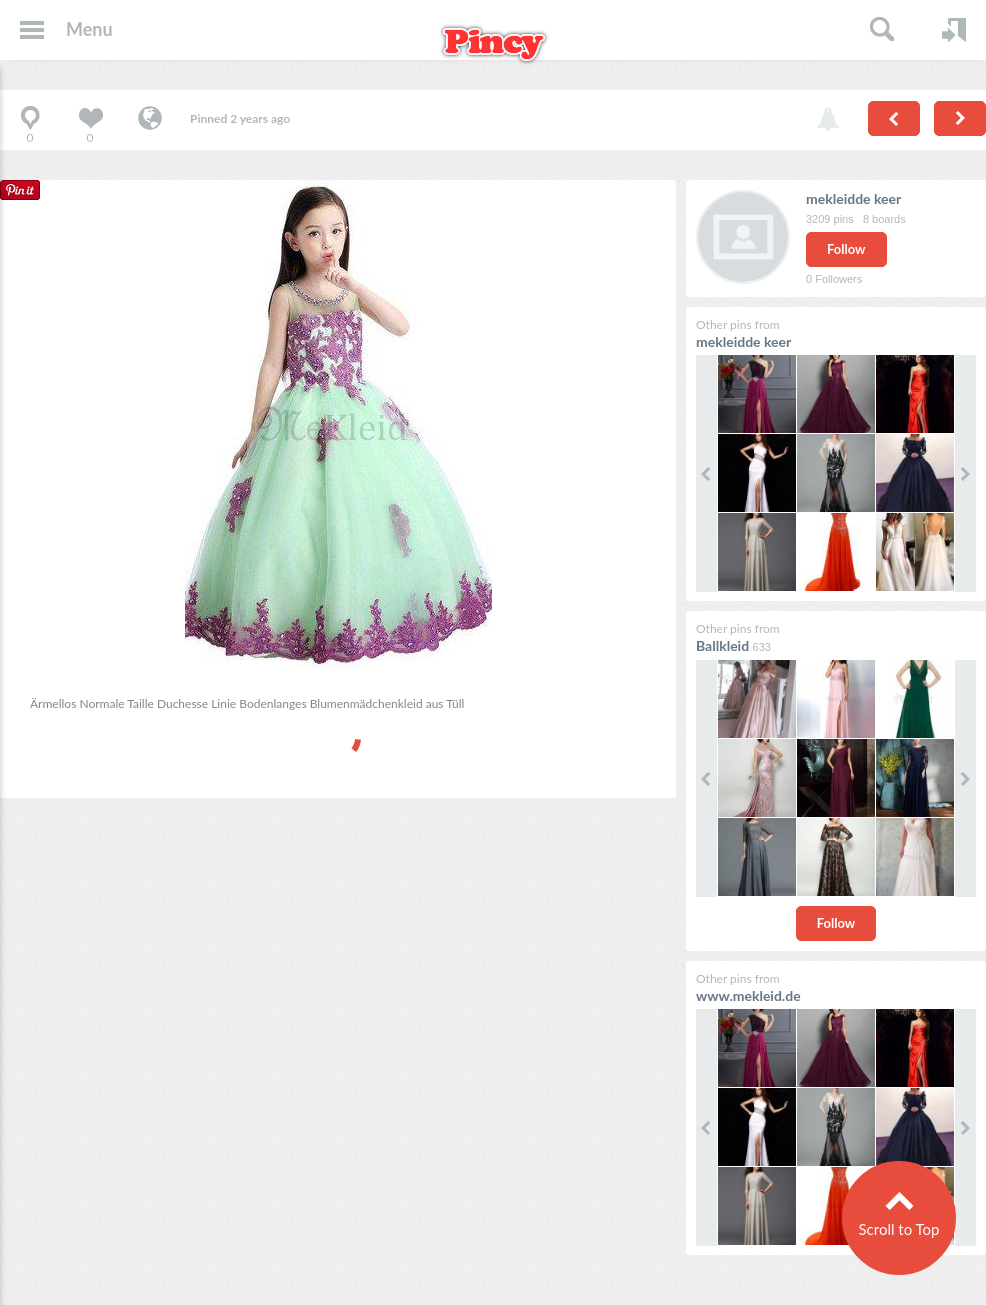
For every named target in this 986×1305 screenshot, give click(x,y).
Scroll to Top (898, 1229)
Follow (846, 249)
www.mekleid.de (748, 995)
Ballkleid (722, 645)
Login (954, 30)
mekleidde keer (853, 198)
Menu (89, 29)
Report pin (828, 120)
